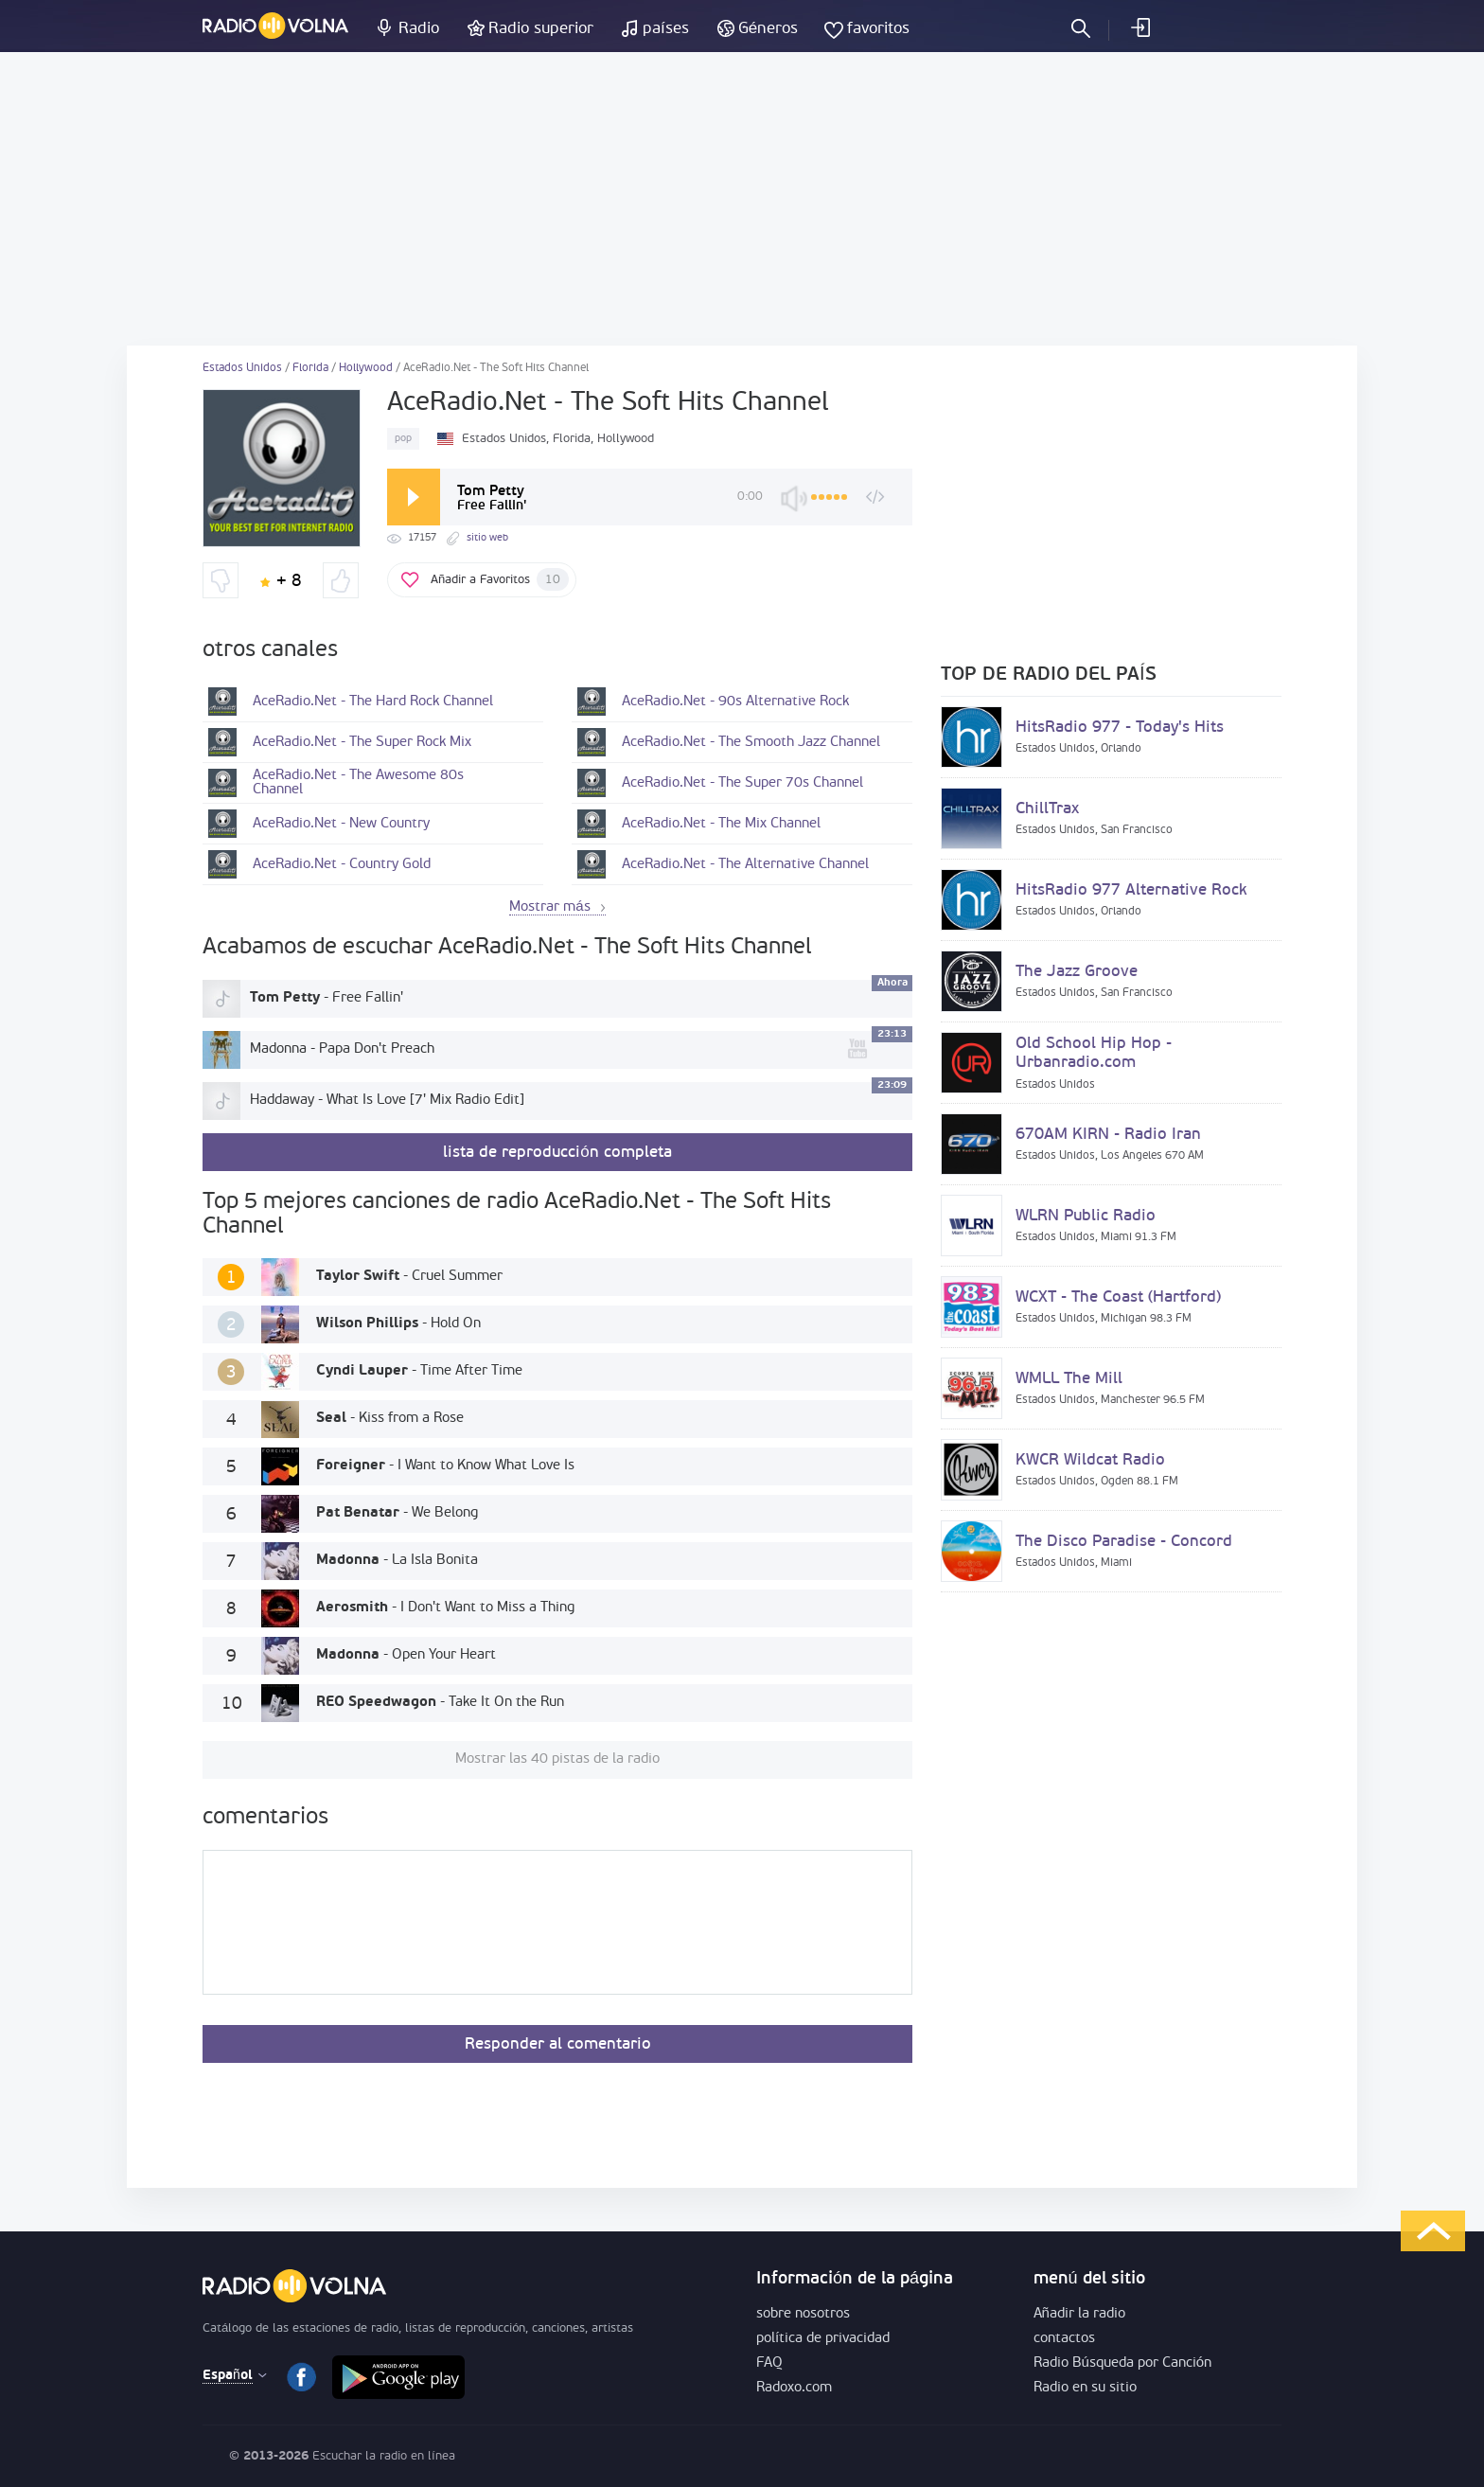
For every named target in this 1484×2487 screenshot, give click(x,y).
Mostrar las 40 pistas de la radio (557, 1759)
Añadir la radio (1079, 2314)
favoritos (878, 29)
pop (403, 439)
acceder (1139, 27)
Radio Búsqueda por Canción (1123, 2363)
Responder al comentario (558, 2044)
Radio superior (540, 29)
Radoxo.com (794, 2388)
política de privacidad (823, 2339)
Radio (418, 29)
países (666, 29)
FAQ (769, 2363)
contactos (1064, 2339)
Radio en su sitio (1085, 2388)
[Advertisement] (742, 198)
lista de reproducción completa (557, 1153)
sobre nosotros (803, 2314)
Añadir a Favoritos (500, 579)
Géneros (768, 29)
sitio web (487, 538)
